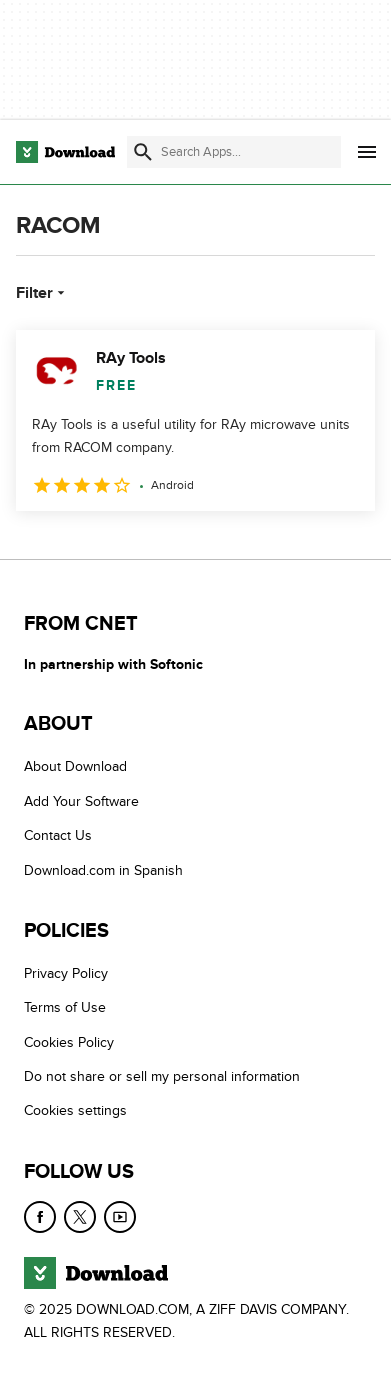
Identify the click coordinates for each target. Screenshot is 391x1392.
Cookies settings (75, 1110)
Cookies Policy (69, 1042)
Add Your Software (81, 801)
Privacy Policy (66, 973)
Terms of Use (65, 1007)
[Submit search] (143, 152)
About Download (75, 766)
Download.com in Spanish (103, 870)
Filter (42, 293)
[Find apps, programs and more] (234, 152)
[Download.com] (65, 152)
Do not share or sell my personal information (162, 1076)
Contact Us (58, 835)
